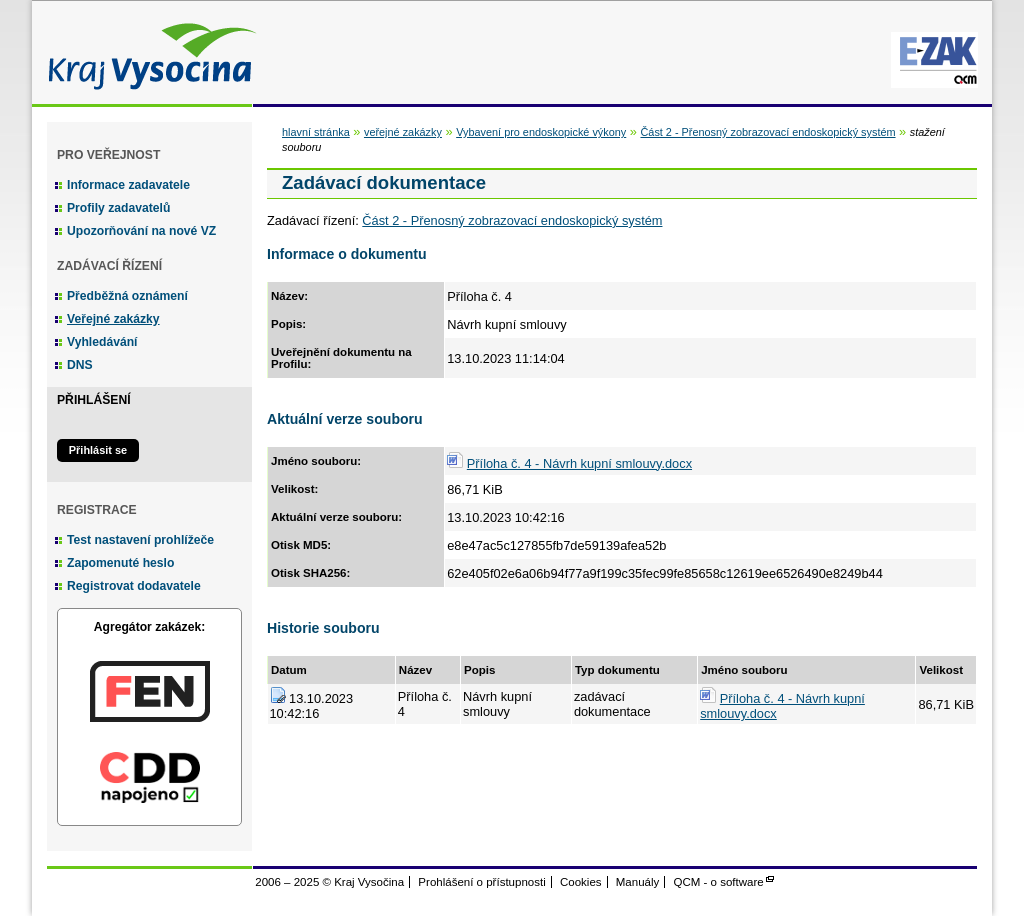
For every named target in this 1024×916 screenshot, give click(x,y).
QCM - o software (719, 882)
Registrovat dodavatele (134, 586)
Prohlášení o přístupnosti (481, 882)
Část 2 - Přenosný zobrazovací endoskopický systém (767, 132)
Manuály (638, 882)
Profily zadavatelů (118, 208)
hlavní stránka (316, 132)
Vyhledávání (102, 342)
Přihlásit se (98, 450)
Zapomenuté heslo (120, 563)
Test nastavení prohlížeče (140, 540)
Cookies (581, 882)
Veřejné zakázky (113, 319)
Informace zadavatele (128, 185)
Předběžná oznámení (127, 296)
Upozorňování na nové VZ (141, 231)
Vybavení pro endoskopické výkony (541, 132)
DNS (80, 365)
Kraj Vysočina (147, 52)
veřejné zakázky (403, 132)
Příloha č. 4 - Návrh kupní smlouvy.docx (579, 463)
